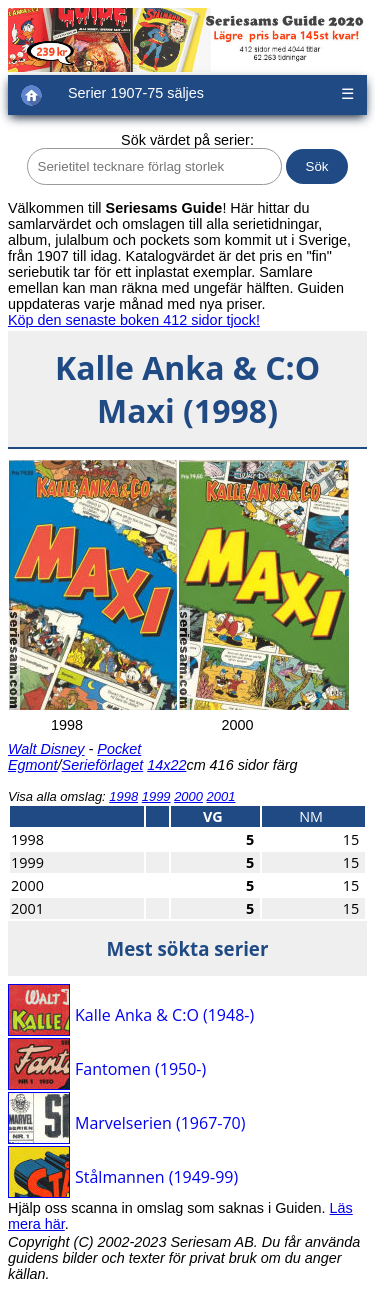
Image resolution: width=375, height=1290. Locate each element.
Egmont (33, 765)
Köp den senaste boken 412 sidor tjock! (134, 320)
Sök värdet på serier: (187, 140)
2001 (221, 796)
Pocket (119, 749)
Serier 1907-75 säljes (136, 93)
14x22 (166, 765)
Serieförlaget (103, 765)
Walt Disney (46, 749)
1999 (156, 796)
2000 (188, 796)
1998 (123, 796)
